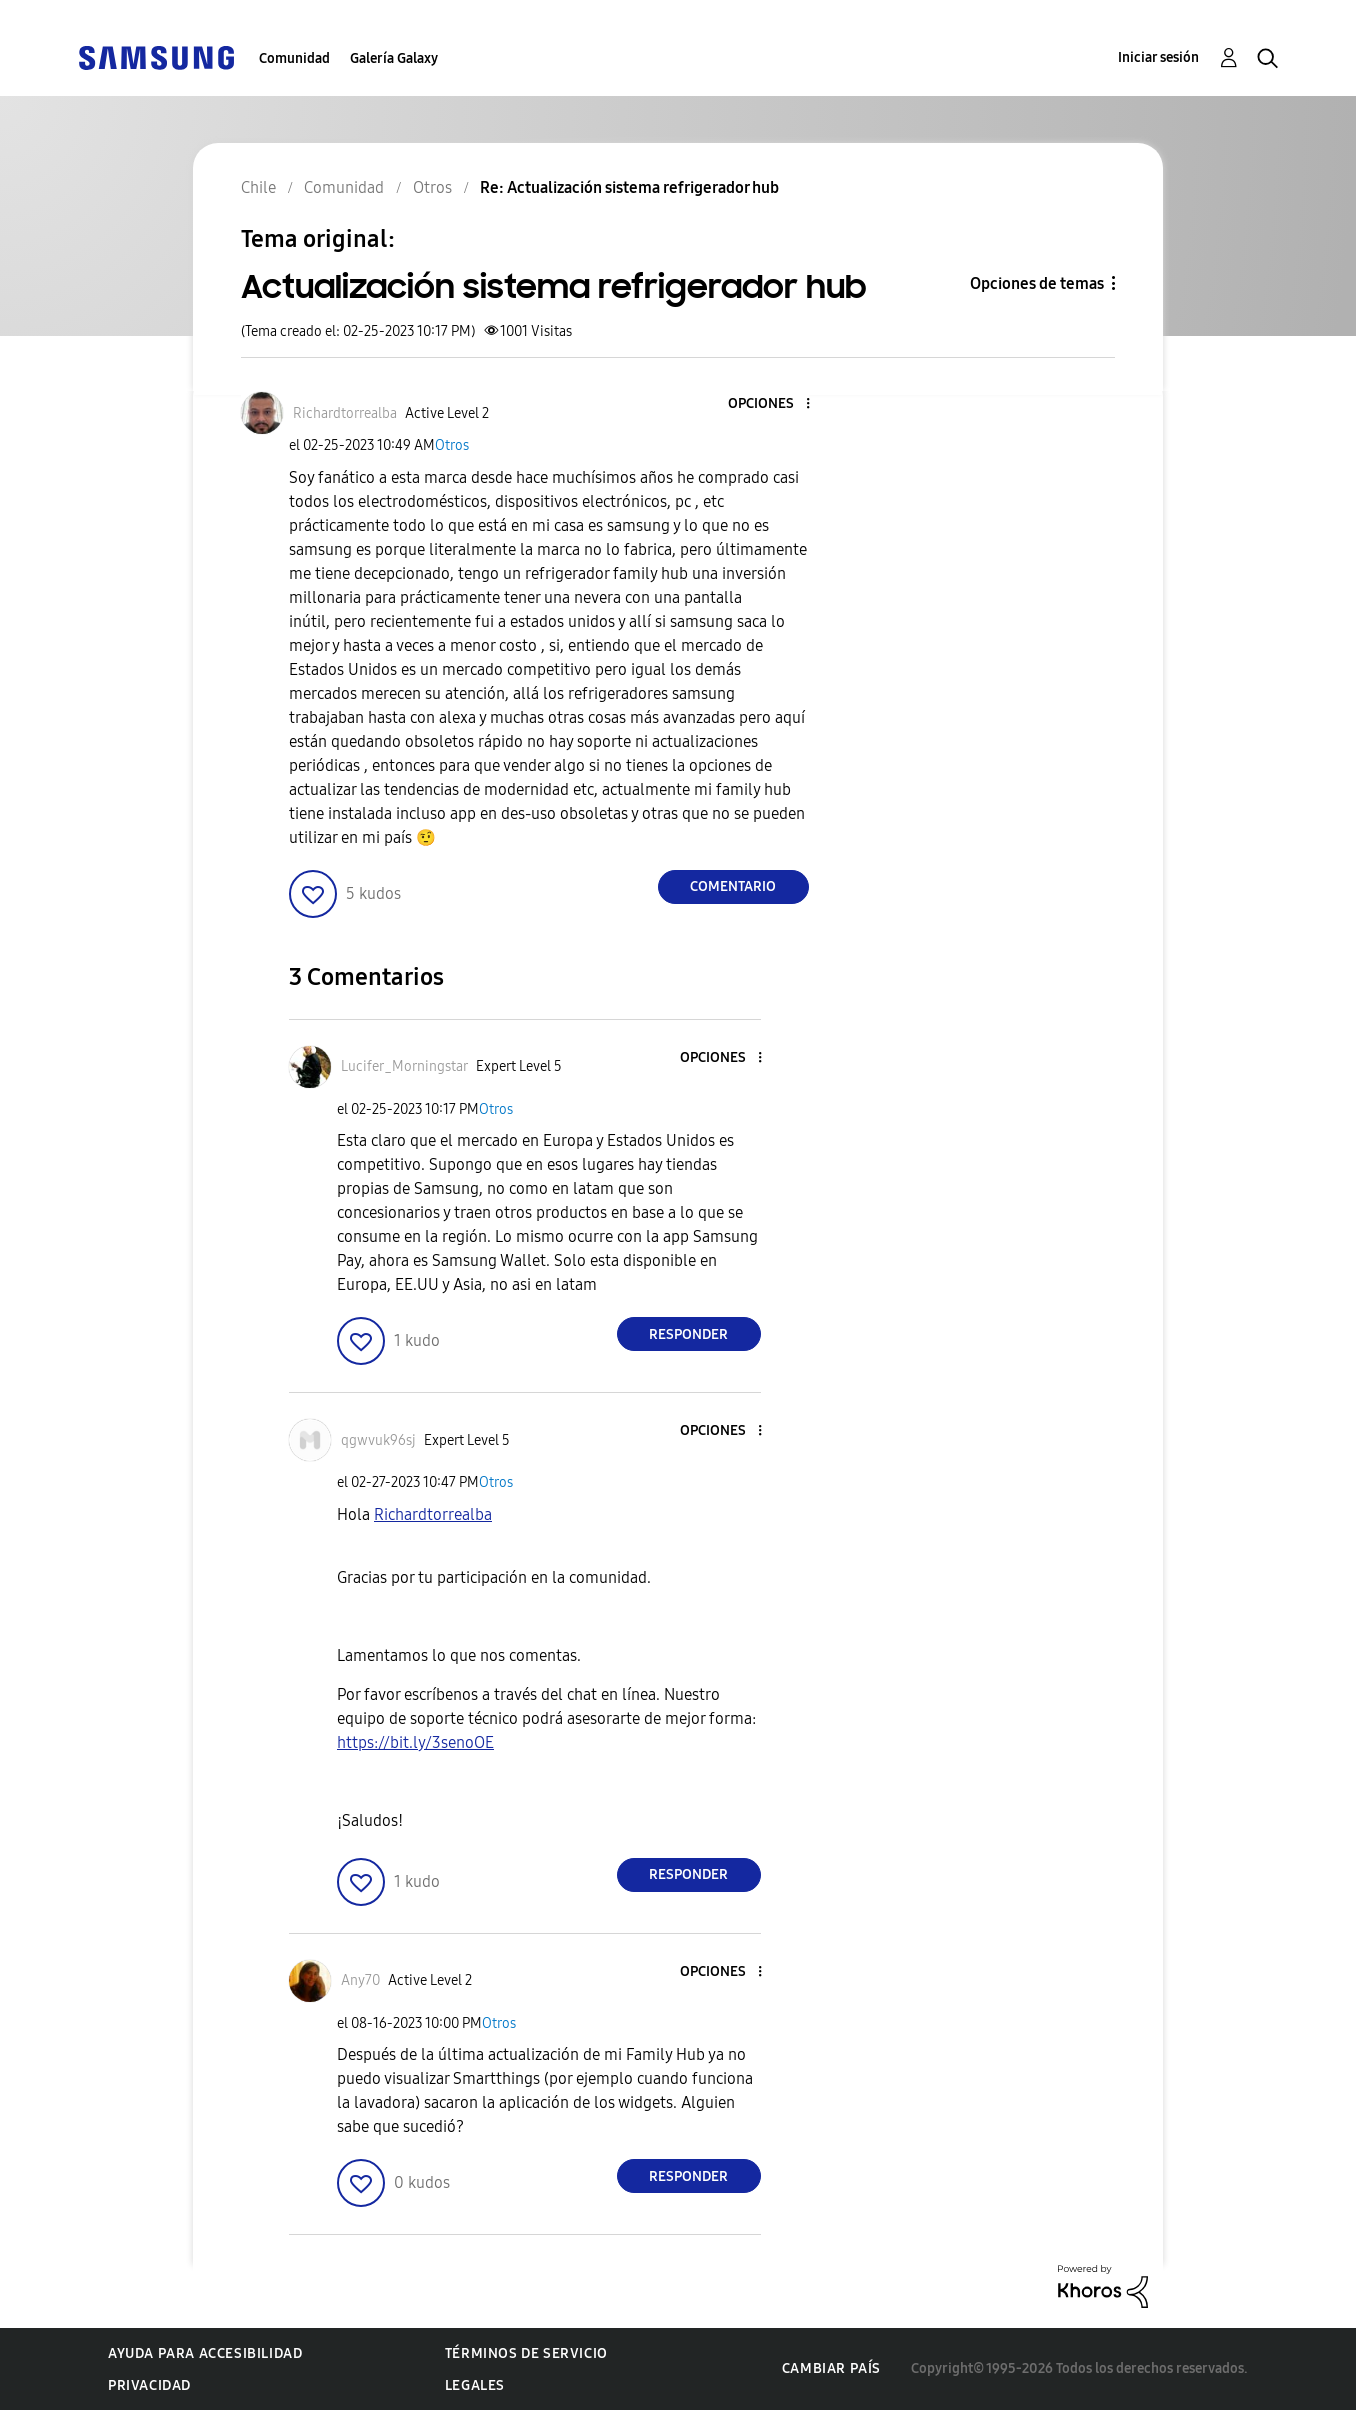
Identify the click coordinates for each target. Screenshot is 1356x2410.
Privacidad (149, 2385)
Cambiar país (831, 2368)
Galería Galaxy (394, 58)
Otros (452, 445)
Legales (475, 2385)
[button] (774, 404)
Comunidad (294, 58)
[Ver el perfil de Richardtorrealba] (345, 413)
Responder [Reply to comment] (688, 1334)
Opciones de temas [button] (1037, 283)
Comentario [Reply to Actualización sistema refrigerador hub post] (733, 886)
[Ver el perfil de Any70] (360, 1980)
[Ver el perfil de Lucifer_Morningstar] (404, 1066)
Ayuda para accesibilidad (205, 2353)
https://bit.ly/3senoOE (415, 1742)
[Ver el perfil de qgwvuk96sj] (378, 1440)
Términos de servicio (526, 2353)
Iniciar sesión (1158, 57)
